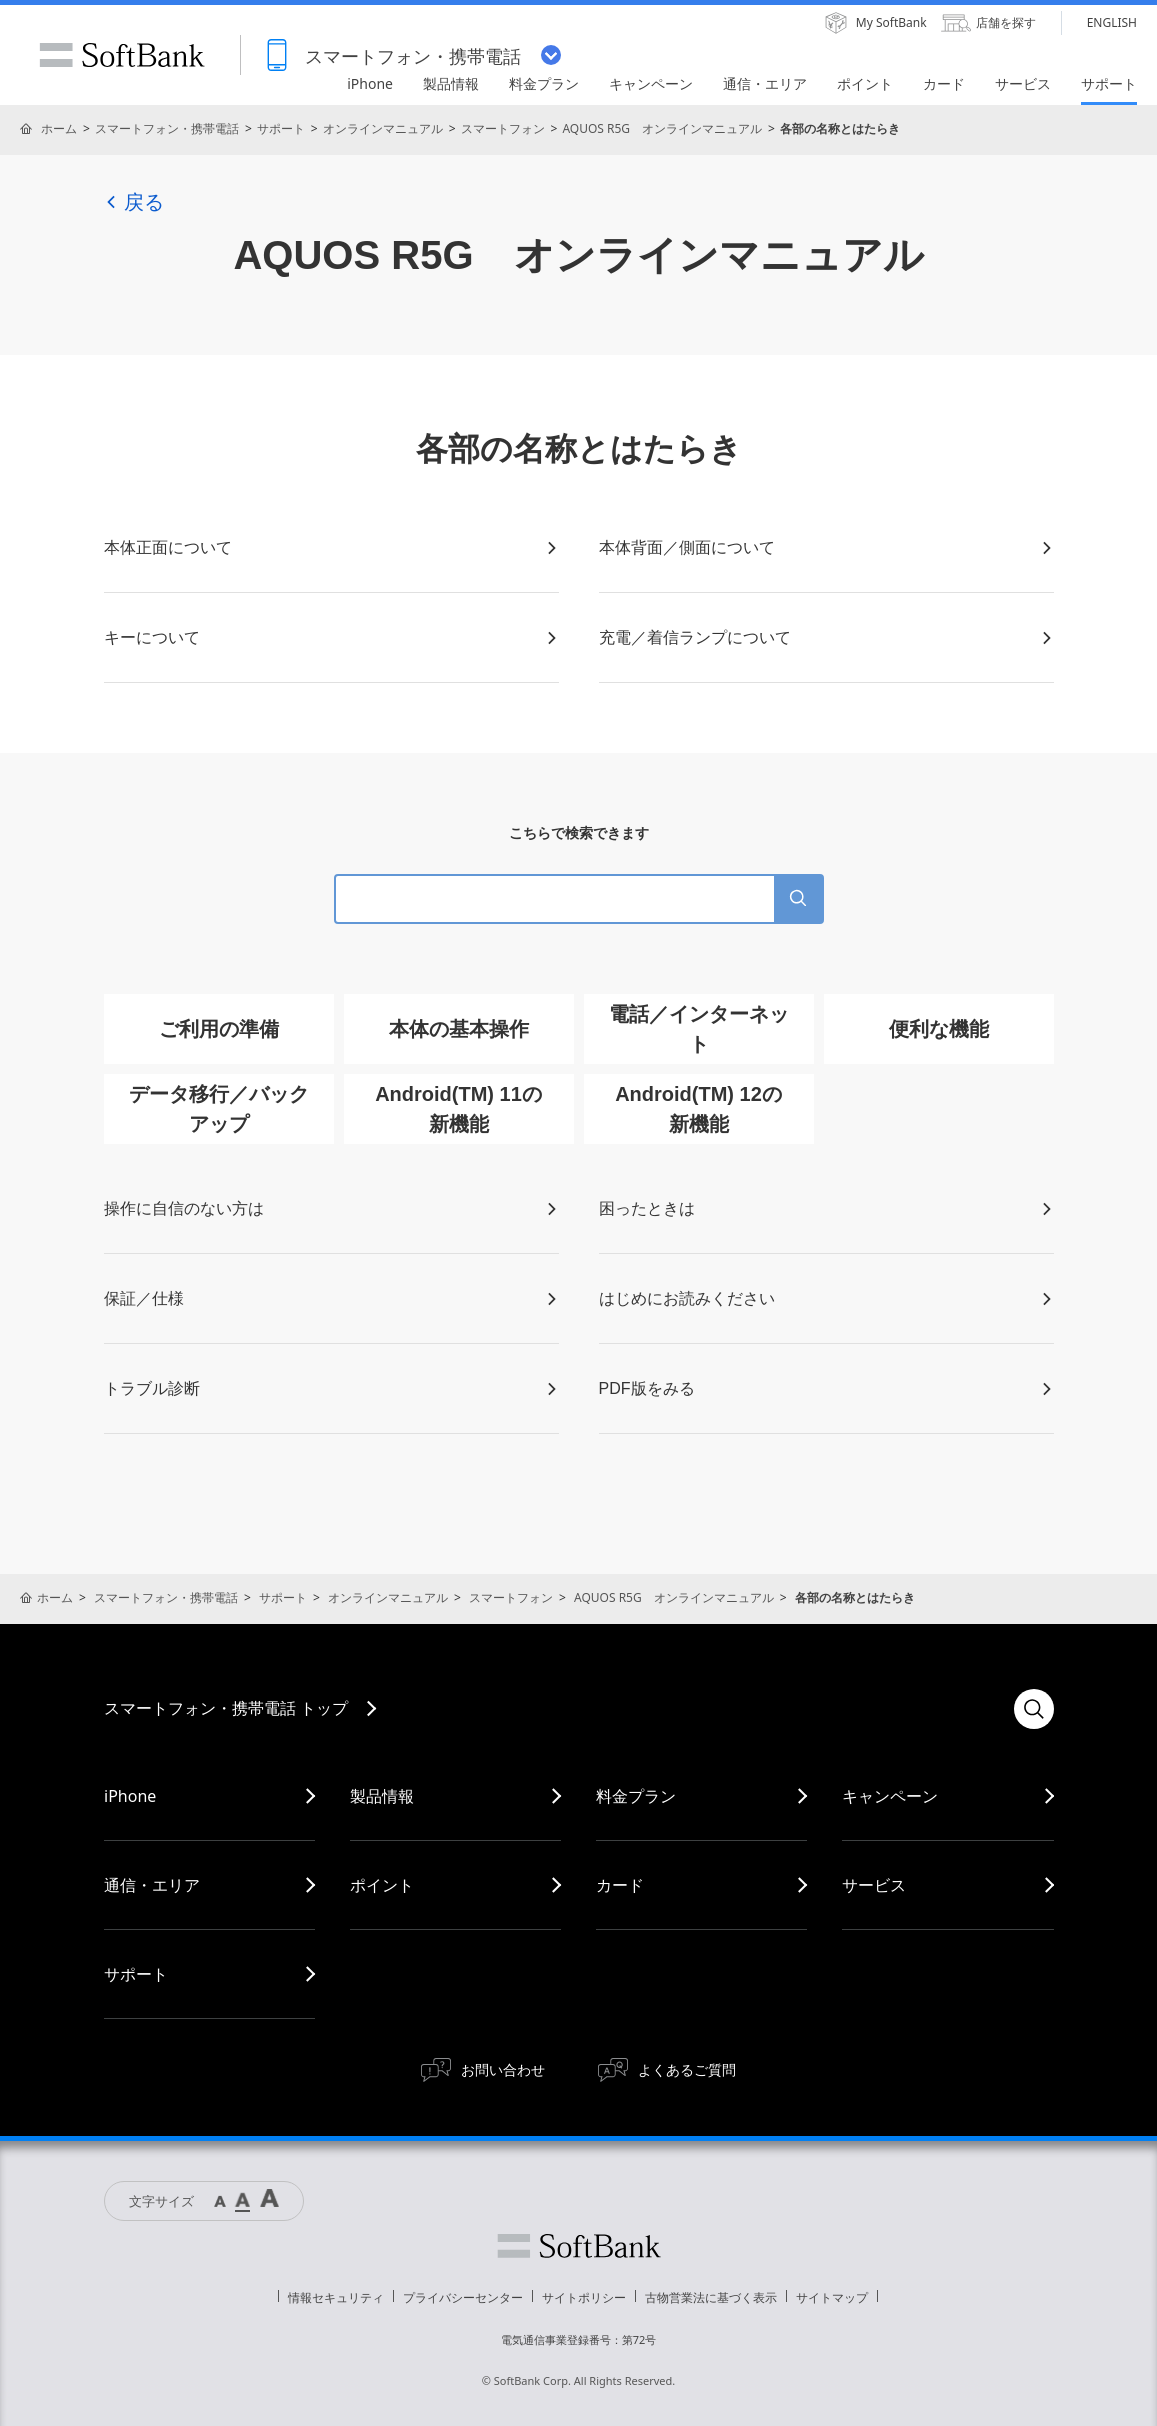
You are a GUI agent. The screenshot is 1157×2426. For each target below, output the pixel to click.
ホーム (59, 128)
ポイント (382, 1885)
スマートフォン (503, 128)
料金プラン (636, 1796)
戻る (134, 202)
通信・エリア (152, 1885)
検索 (1034, 1709)
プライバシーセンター (463, 2297)
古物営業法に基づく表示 (711, 2297)
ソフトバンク (579, 2246)
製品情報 (382, 1796)
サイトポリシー (584, 2297)
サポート (281, 128)
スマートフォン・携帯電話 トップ (226, 1708)
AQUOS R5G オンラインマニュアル (662, 128)
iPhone (130, 1796)
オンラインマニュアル (383, 128)
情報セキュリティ (336, 2297)
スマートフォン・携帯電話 (167, 128)
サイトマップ (832, 2297)
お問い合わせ (503, 2069)
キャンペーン (890, 1796)
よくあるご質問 (687, 2069)
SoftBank (122, 55)
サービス (874, 1885)
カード (620, 1885)
